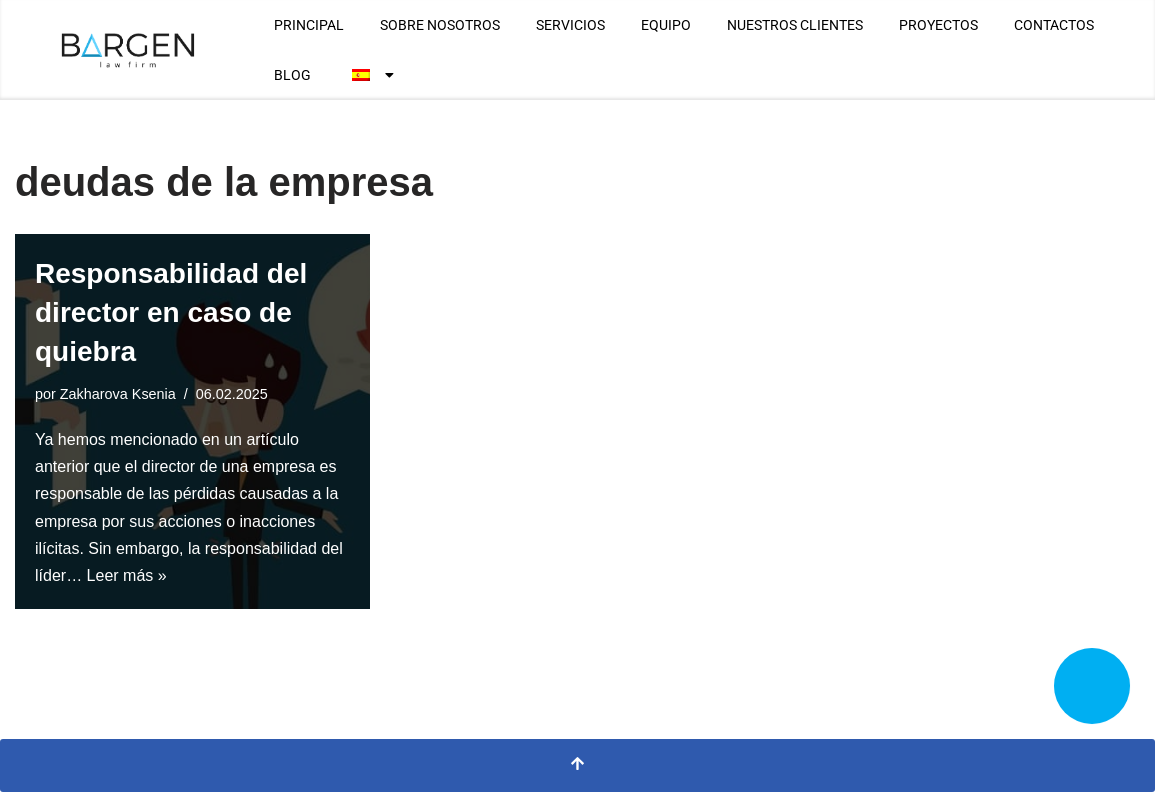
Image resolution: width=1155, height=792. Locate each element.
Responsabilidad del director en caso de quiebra (171, 312)
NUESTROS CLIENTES (795, 25)
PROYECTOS (938, 25)
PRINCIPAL (309, 25)
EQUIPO (666, 25)
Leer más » (127, 575)
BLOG (292, 75)
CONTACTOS (1054, 25)
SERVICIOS (570, 25)
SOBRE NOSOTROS (440, 25)
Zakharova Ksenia (118, 394)
